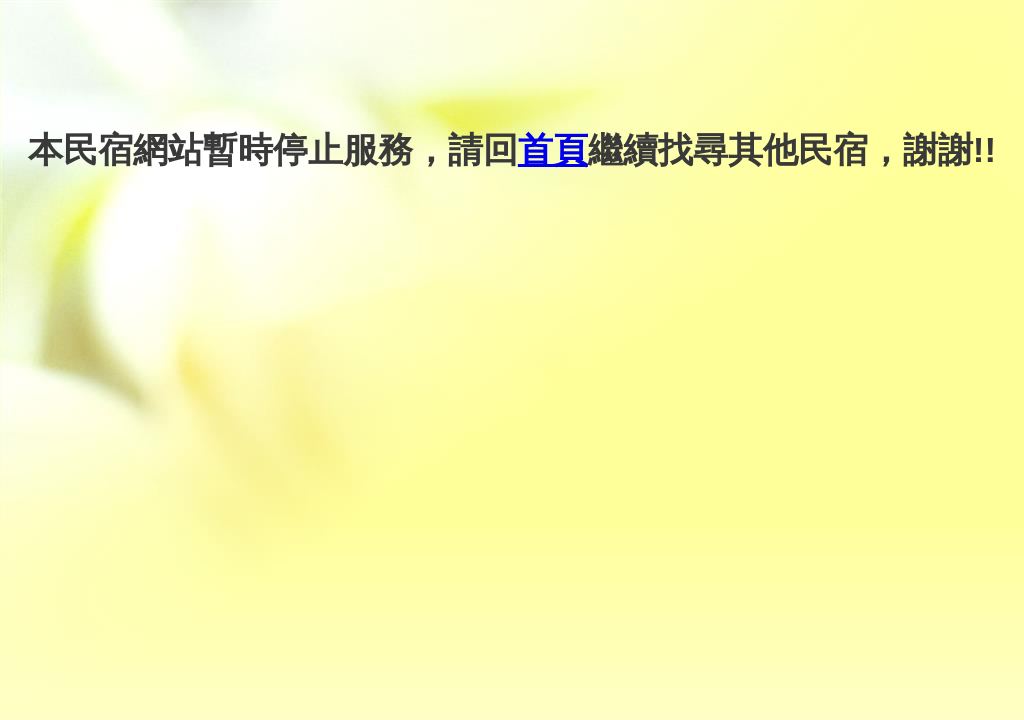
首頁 (553, 149)
